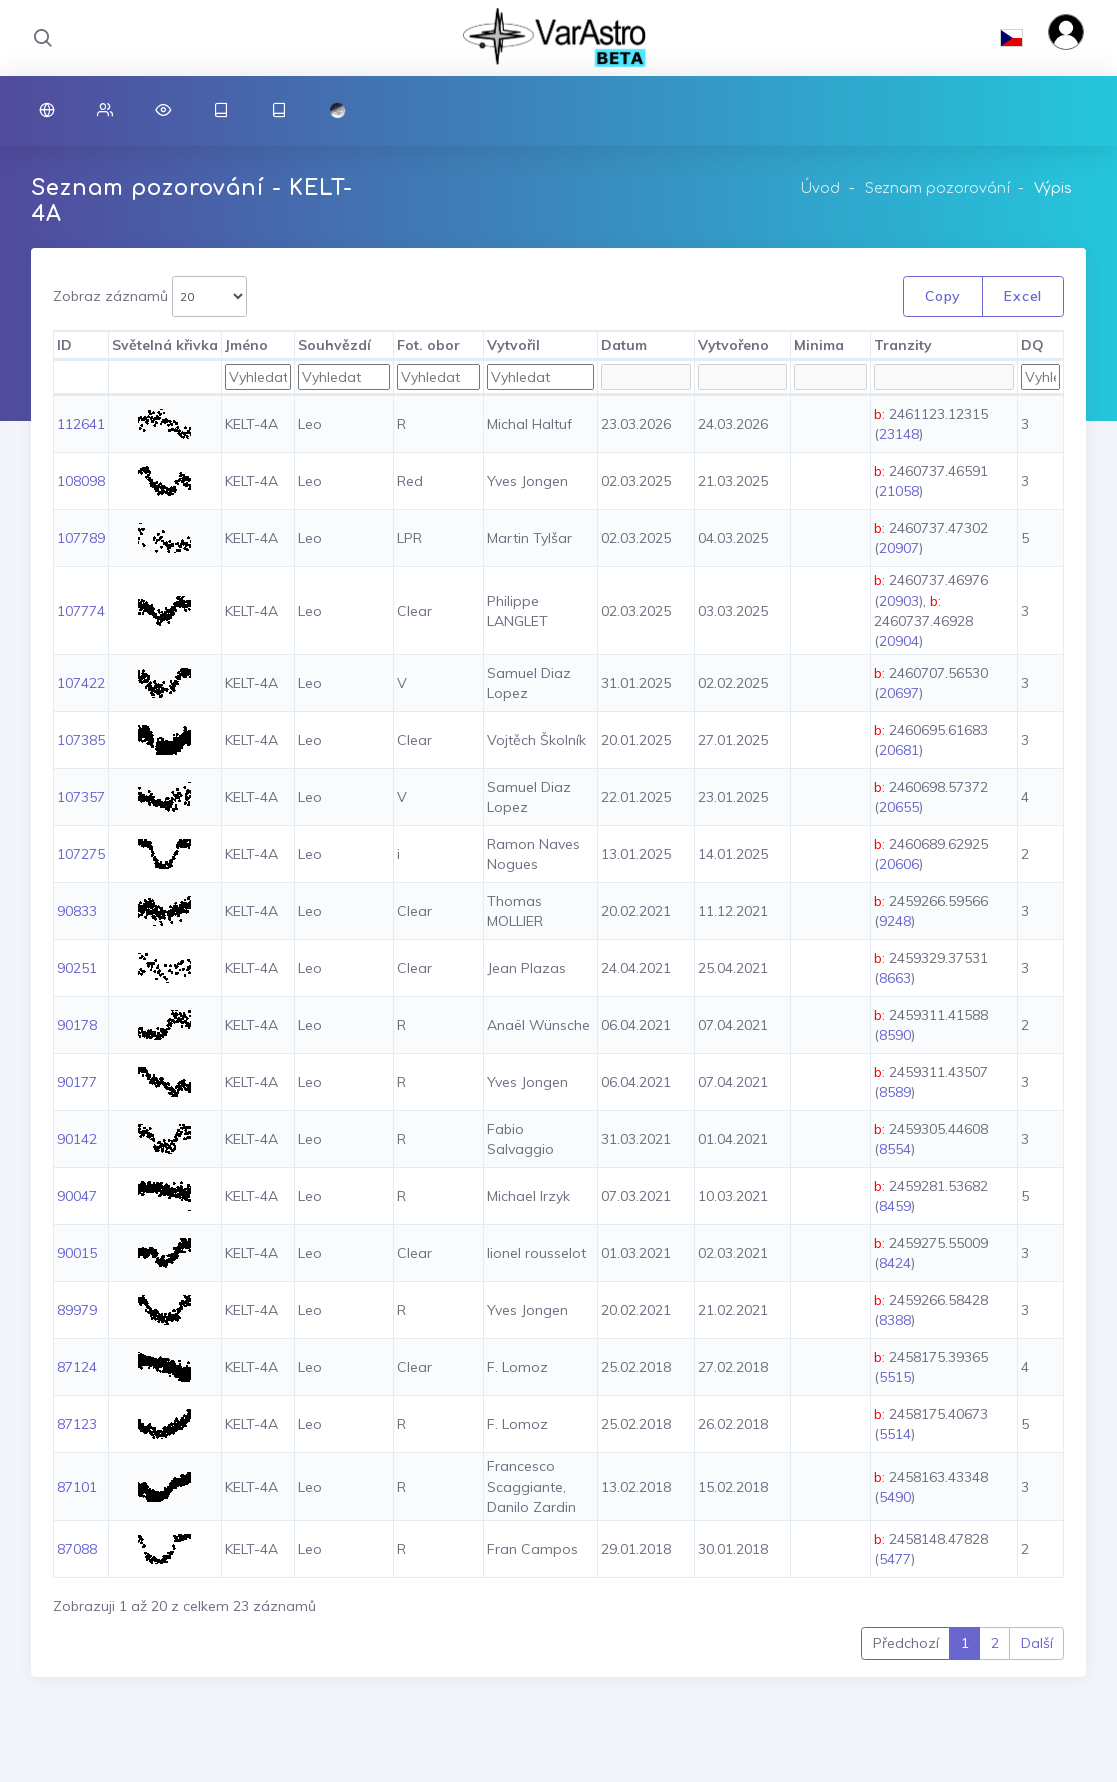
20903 (899, 601)
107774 (81, 611)
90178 (77, 1025)
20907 (899, 548)
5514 (895, 1434)
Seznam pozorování (937, 188)
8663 (895, 978)
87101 (77, 1487)
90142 (77, 1139)
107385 (81, 740)
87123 (77, 1424)
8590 (895, 1035)
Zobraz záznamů (150, 296)
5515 (895, 1377)
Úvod (820, 188)
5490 (895, 1497)
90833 (77, 911)
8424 (895, 1263)
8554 (895, 1149)
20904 (899, 641)
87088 (77, 1549)
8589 (895, 1092)
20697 (899, 693)
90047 (77, 1196)
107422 (81, 683)
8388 (895, 1320)
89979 (77, 1310)
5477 (895, 1559)
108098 (81, 481)
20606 (899, 864)
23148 (899, 434)
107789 (81, 538)
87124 (77, 1367)
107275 (81, 854)
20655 (899, 807)
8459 (895, 1206)
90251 (77, 968)
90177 (77, 1082)
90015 (77, 1253)
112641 (81, 424)
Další (1037, 1643)
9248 (895, 921)
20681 (899, 750)
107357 (81, 797)
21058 (899, 491)
